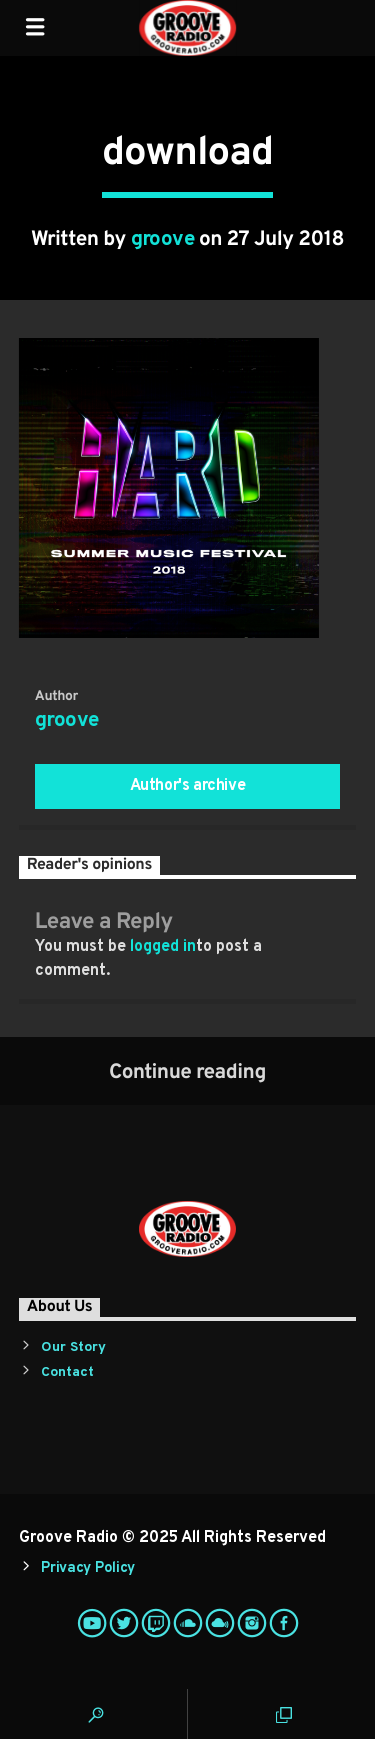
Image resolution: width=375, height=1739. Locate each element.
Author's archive (188, 786)
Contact (67, 1372)
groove (163, 240)
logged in (163, 947)
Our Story (73, 1347)
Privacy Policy (88, 1568)
